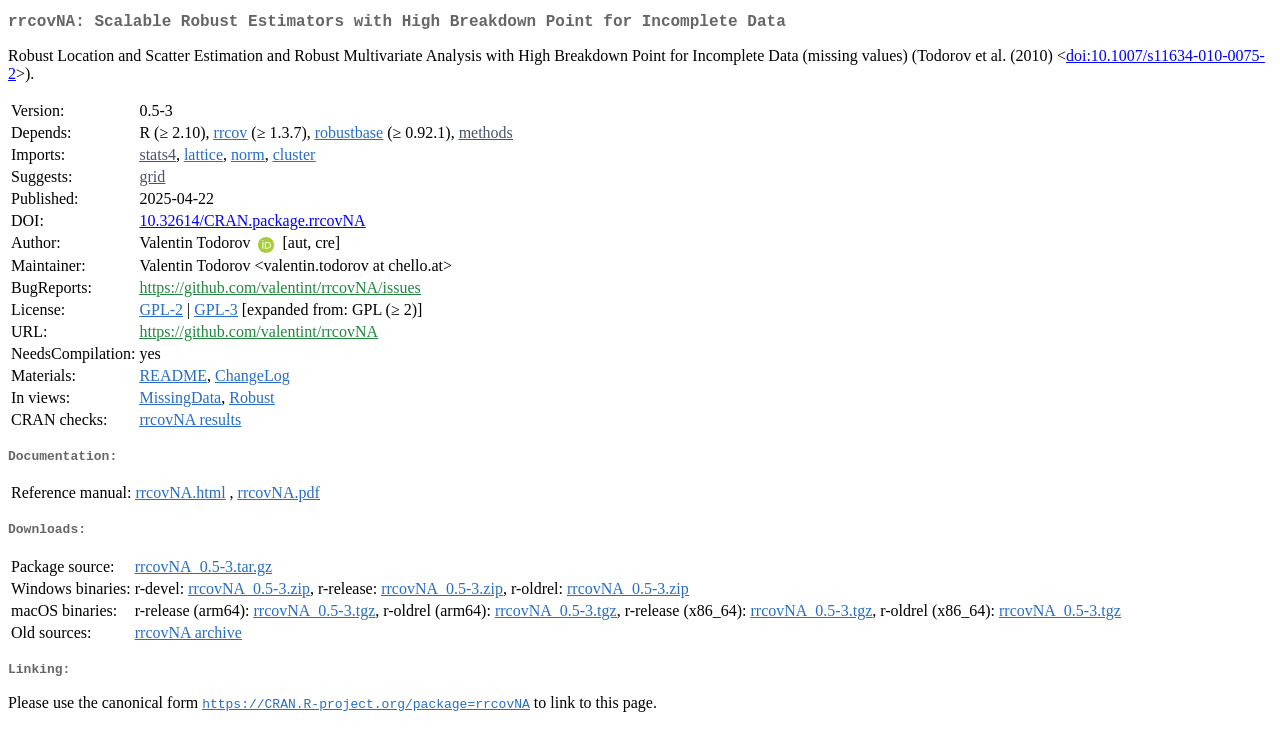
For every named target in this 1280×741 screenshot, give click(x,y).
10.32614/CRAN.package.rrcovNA (252, 224)
